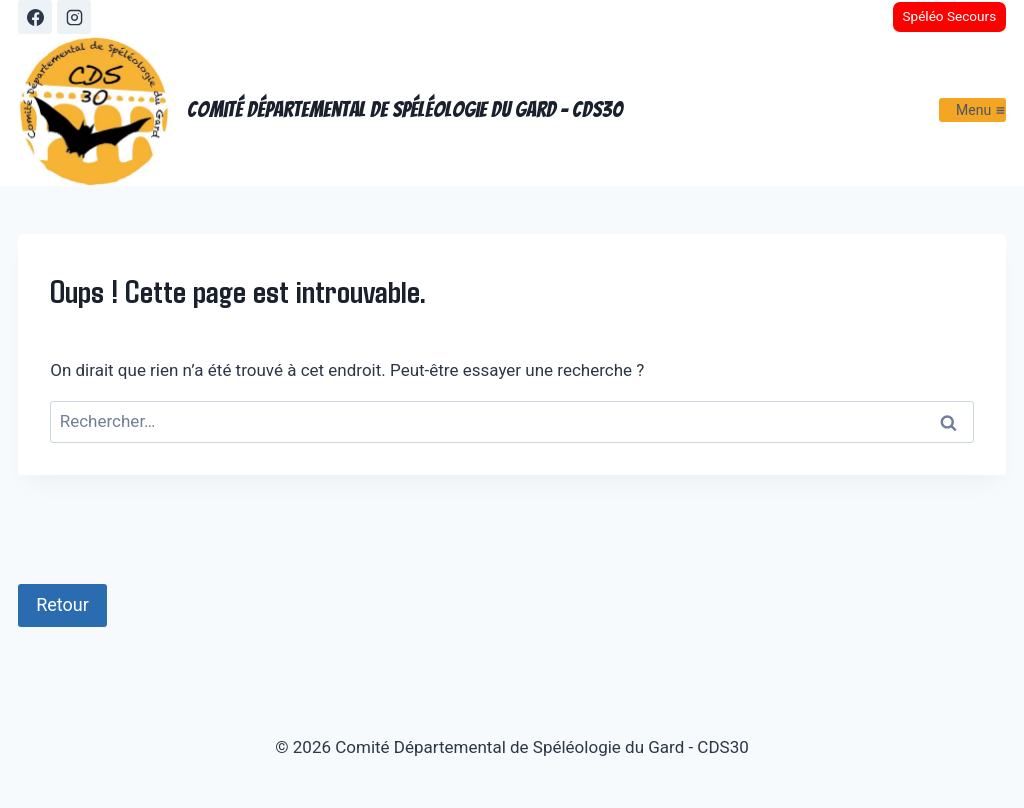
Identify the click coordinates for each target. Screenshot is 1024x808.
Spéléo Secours (949, 16)
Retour (62, 604)
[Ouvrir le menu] (972, 109)
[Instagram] (74, 17)
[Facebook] (35, 17)
